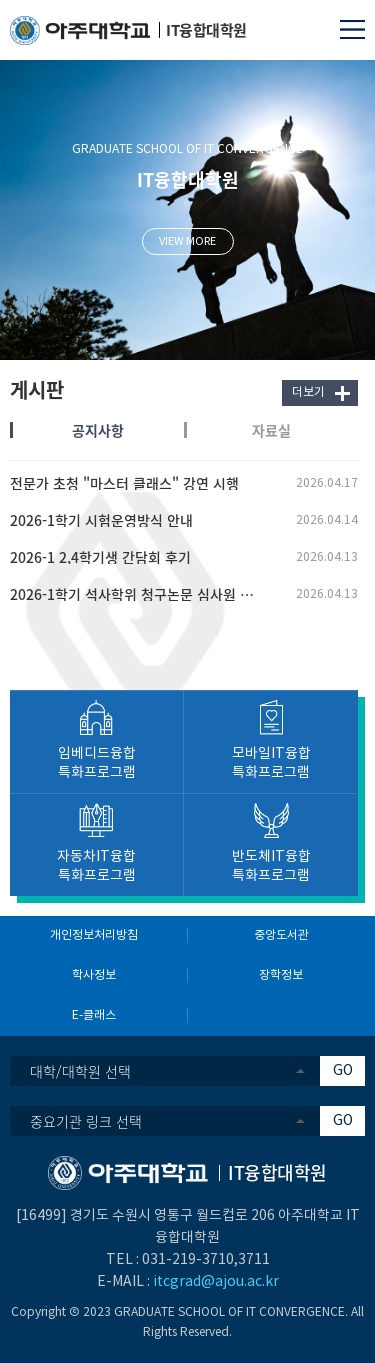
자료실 (271, 430)
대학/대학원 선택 (80, 1071)
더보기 (308, 392)
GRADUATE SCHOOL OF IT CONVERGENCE (187, 149)
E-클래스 (94, 1015)
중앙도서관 (281, 935)
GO (343, 1071)
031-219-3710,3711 (206, 1260)
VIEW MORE (187, 241)
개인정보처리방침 (94, 935)
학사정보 (94, 975)
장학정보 (281, 975)
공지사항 (98, 430)
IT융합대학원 (188, 179)
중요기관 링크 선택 (86, 1121)
